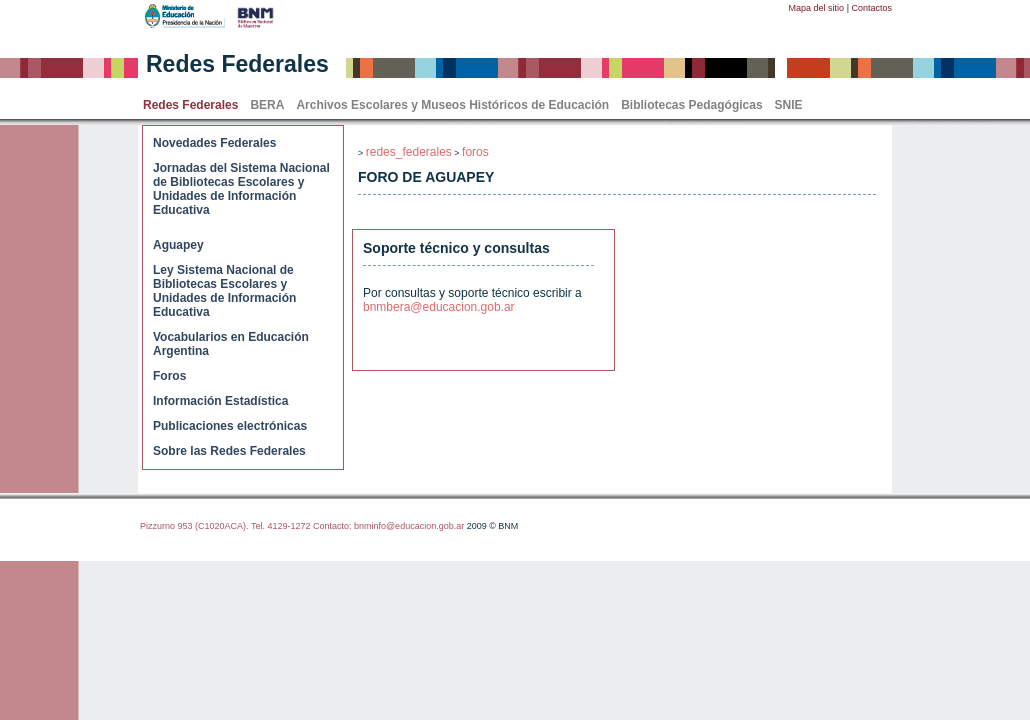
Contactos (871, 8)
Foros (169, 376)
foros (475, 152)
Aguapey (178, 245)
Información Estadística (220, 401)
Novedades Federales (214, 143)
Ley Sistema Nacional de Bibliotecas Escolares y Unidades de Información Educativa (224, 291)
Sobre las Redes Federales (229, 451)
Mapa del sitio (817, 8)
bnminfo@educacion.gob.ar (409, 526)
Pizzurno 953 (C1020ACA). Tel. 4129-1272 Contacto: (247, 526)
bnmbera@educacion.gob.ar (439, 307)
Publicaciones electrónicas (230, 426)
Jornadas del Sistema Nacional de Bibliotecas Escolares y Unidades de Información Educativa (241, 189)
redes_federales (409, 152)
